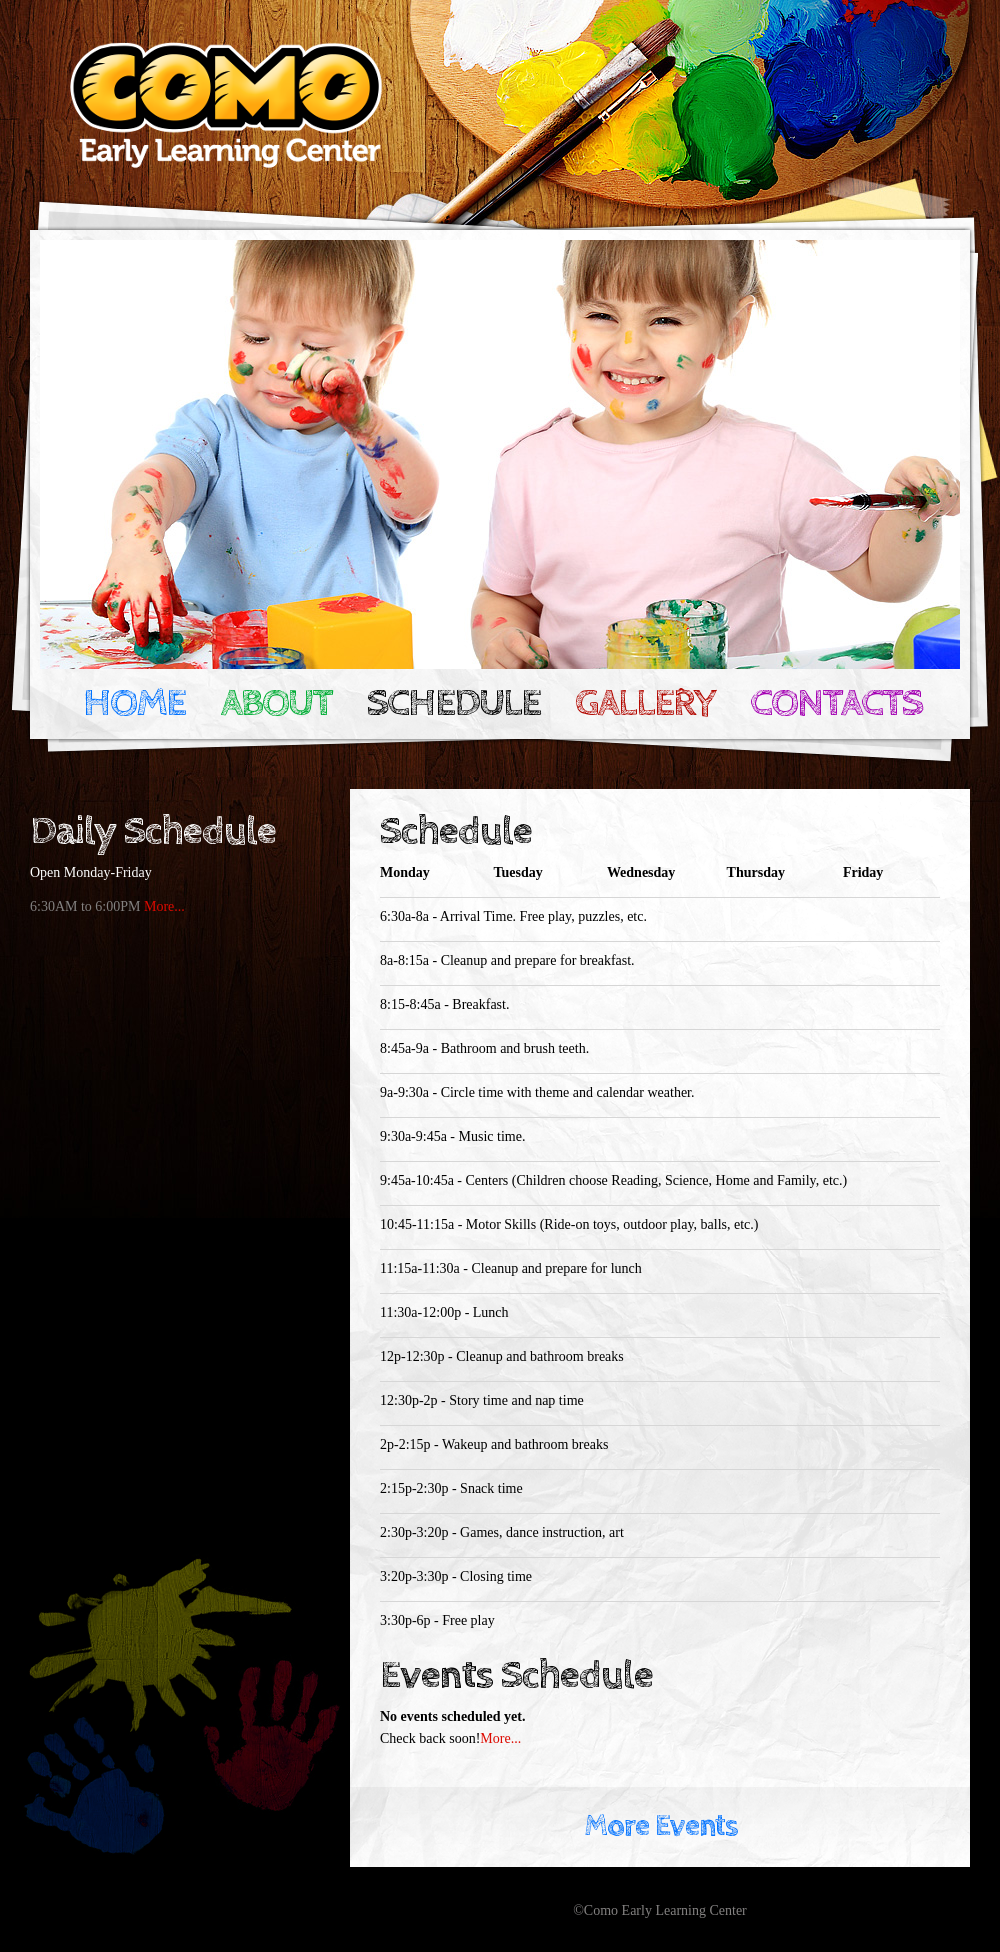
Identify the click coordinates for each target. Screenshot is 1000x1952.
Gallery (645, 703)
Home (134, 703)
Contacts (836, 703)
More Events (660, 1826)
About (276, 703)
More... (164, 906)
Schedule (453, 703)
